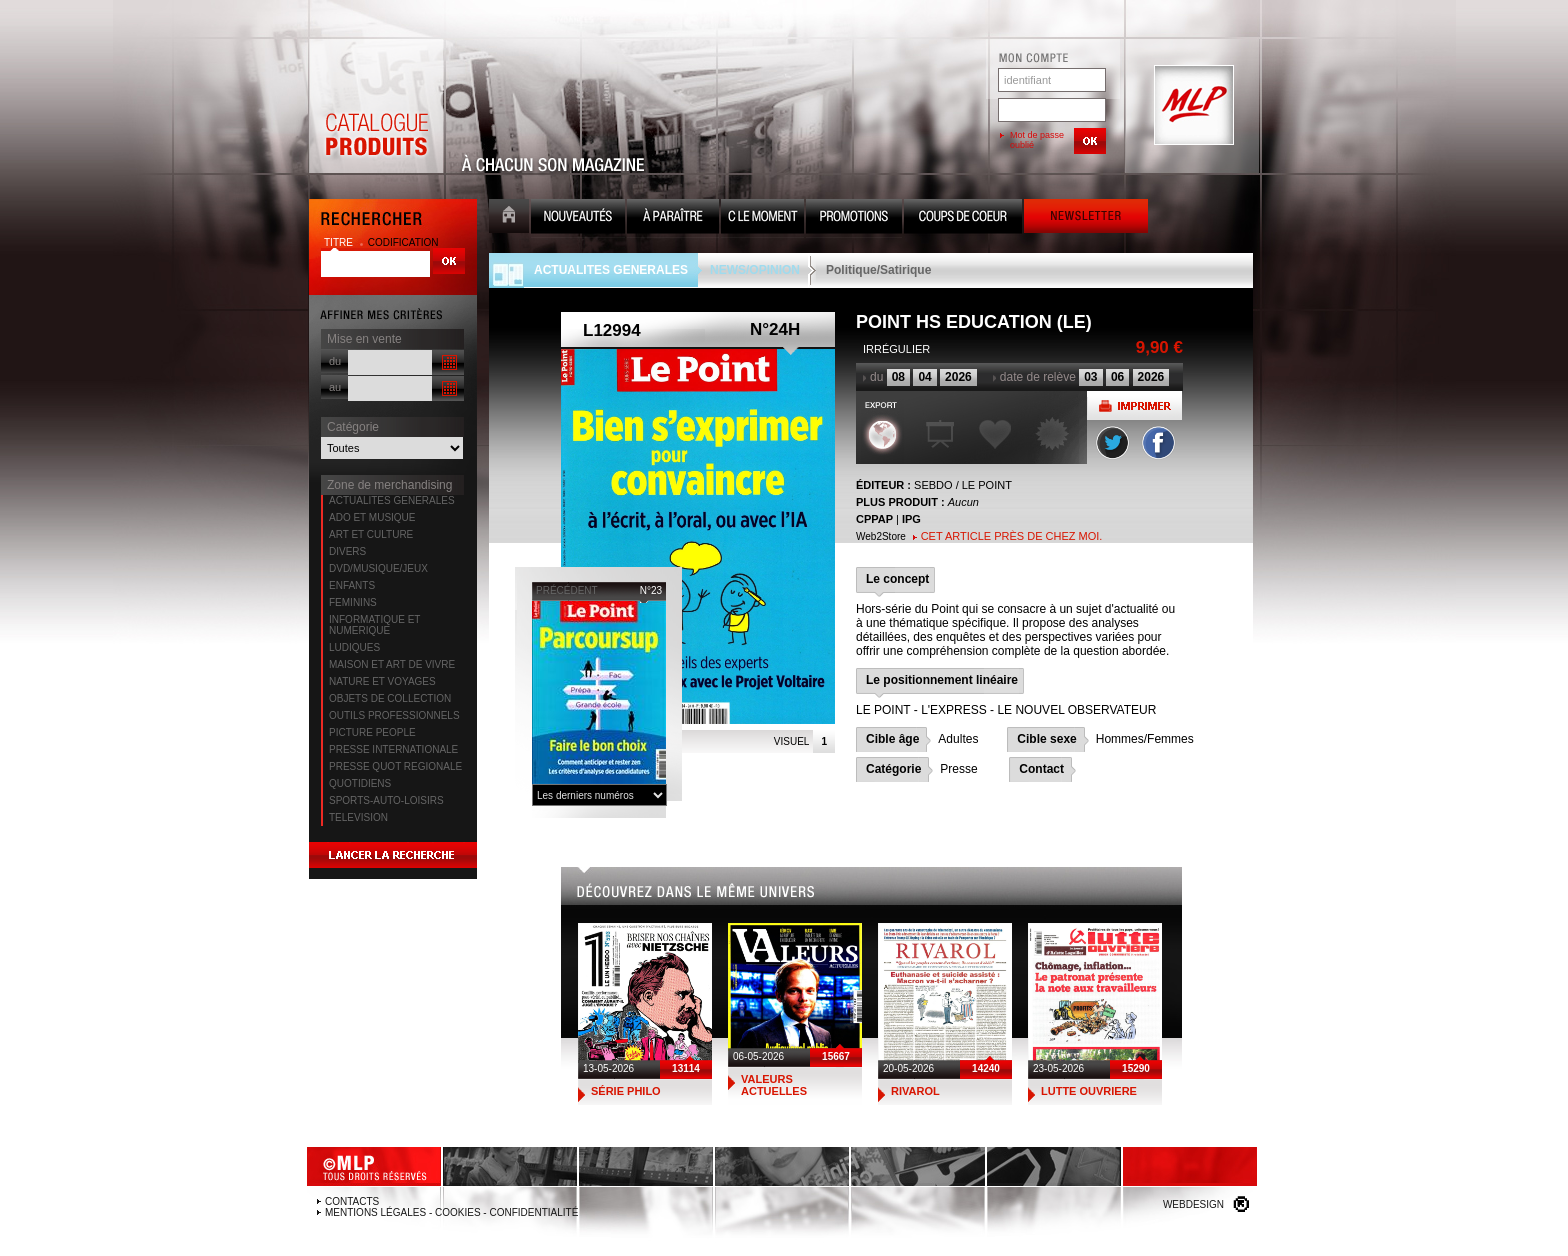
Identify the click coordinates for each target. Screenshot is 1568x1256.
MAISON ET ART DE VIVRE (392, 664)
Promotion (854, 218)
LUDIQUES (354, 647)
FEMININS (353, 602)
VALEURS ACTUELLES (774, 1085)
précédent (567, 590)
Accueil (509, 218)
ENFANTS (352, 585)
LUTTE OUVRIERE (1089, 1091)
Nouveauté (578, 218)
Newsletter (1086, 218)
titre (340, 242)
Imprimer (1134, 405)
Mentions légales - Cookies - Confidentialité (451, 1212)
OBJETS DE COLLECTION (390, 698)
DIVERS (347, 551)
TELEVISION (358, 817)
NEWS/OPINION (755, 270)
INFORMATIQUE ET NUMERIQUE (374, 625)
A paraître (673, 218)
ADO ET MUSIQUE (372, 517)
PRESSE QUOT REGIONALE (395, 766)
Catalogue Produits (376, 106)
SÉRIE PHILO (626, 1091)
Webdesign (1193, 1204)
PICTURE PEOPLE (372, 732)
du (335, 361)
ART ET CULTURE (371, 534)
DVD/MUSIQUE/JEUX (378, 568)
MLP (1192, 106)
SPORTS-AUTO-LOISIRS (386, 800)
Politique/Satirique (878, 270)
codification (403, 242)
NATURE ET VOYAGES (382, 681)
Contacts (352, 1201)
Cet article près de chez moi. (1012, 536)
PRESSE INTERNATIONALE (393, 749)
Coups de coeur (963, 218)
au (335, 387)
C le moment (762, 218)
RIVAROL (915, 1091)
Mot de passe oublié (1037, 140)
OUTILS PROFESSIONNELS (394, 715)
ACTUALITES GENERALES (392, 500)
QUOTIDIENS (360, 783)
